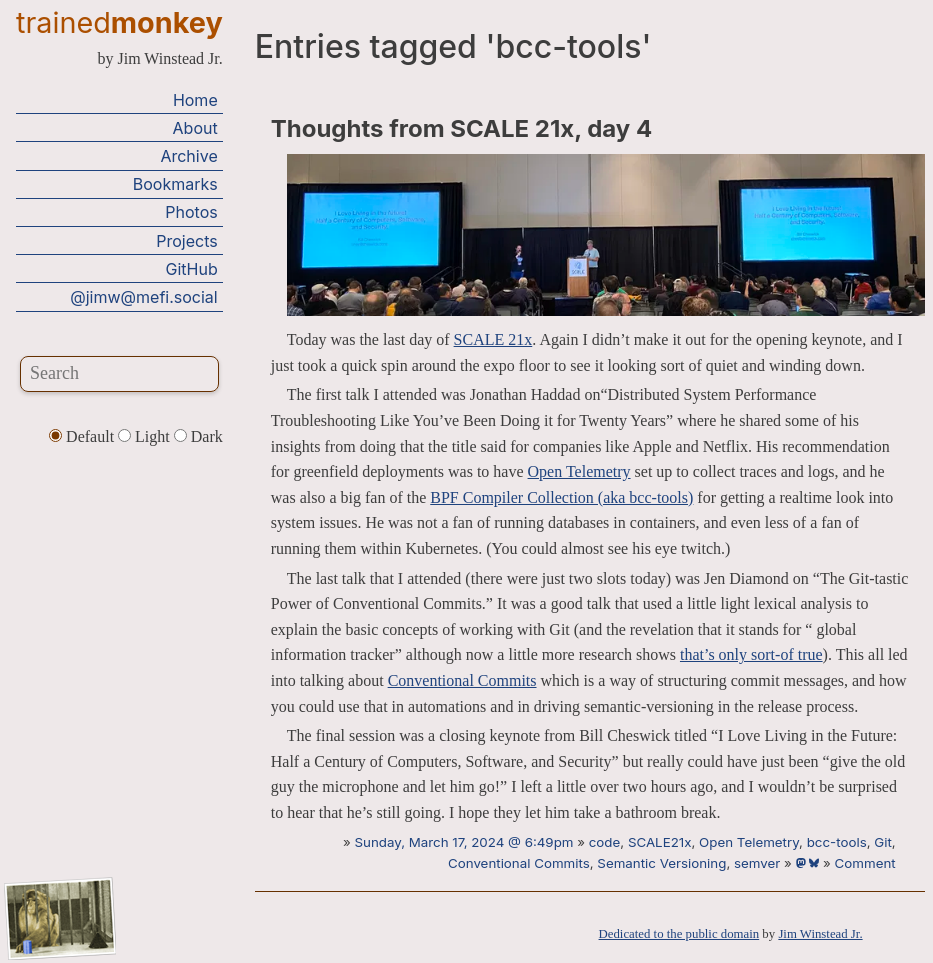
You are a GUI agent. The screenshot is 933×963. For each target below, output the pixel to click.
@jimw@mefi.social (143, 297)
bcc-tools (837, 842)
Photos (191, 212)
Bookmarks (175, 184)
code (605, 842)
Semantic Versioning (661, 863)
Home (195, 100)
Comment (865, 863)
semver (757, 863)
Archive (188, 156)
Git (883, 842)
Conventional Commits (462, 680)
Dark (198, 436)
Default (83, 436)
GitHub (192, 269)
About (195, 128)
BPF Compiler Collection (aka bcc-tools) (561, 497)
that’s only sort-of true (751, 654)
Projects (186, 241)
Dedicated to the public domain (679, 934)
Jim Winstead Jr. (820, 934)
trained (119, 22)
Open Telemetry (579, 471)
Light (146, 436)
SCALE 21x (493, 339)
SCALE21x (660, 842)
